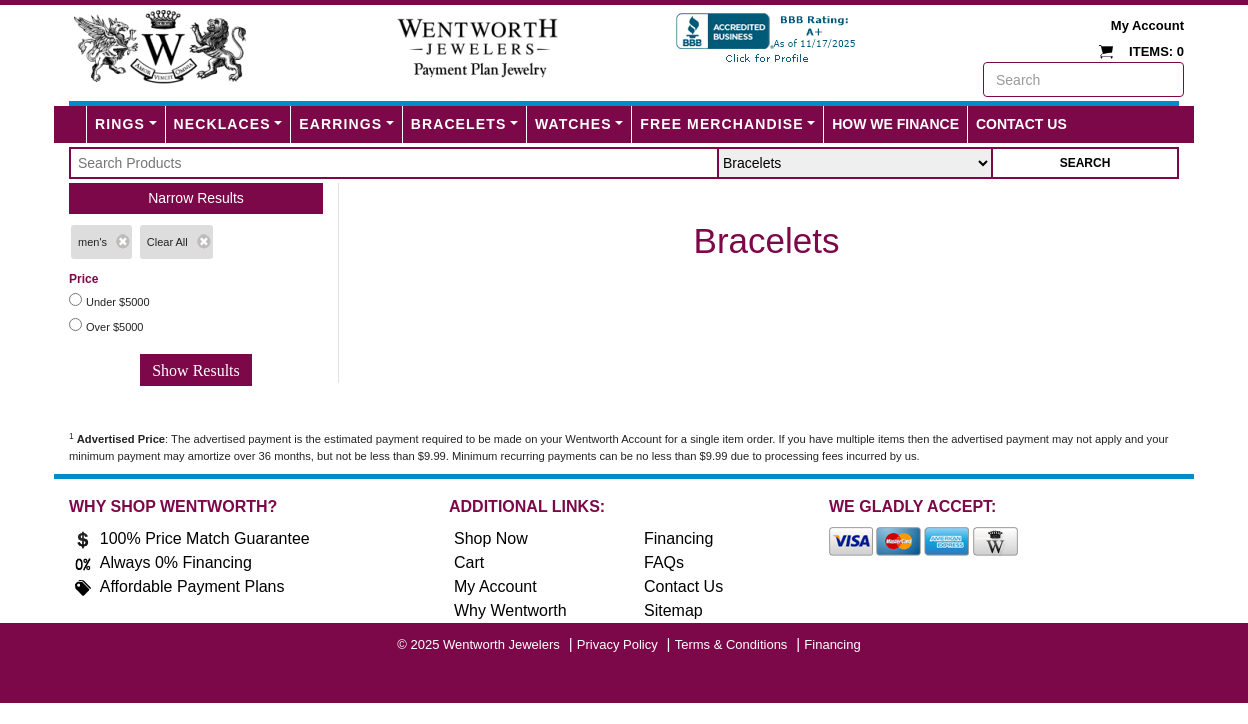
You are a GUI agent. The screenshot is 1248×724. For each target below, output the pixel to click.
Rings (120, 124)
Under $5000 (118, 302)
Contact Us (1021, 124)
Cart (469, 562)
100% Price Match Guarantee (205, 538)
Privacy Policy (617, 644)
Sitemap (673, 610)
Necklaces (222, 124)
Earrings (340, 124)
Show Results (196, 370)
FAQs (664, 562)
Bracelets (459, 124)
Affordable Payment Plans (192, 586)
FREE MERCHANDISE (721, 124)
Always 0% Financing (176, 562)
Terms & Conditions (731, 644)
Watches (573, 124)
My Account (1147, 25)
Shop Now (491, 538)
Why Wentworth (510, 610)
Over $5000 (114, 327)
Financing (678, 538)
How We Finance (895, 124)
